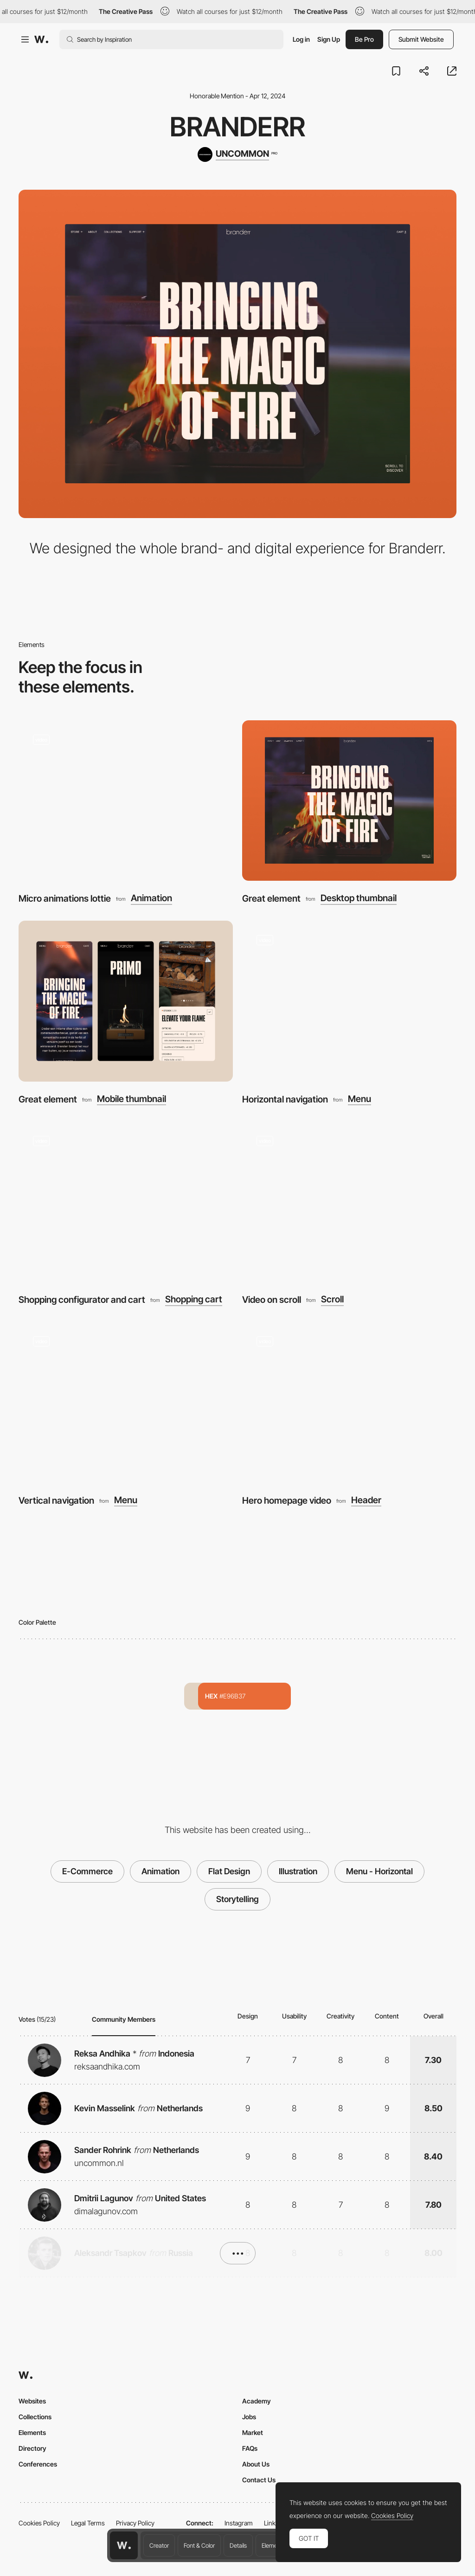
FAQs (249, 2448)
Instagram (239, 2523)
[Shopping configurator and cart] (126, 1201)
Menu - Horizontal (379, 1871)
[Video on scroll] (349, 1201)
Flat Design (229, 1871)
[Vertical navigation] (126, 1402)
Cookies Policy (39, 2523)
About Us (256, 2464)
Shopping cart (193, 1299)
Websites (32, 2401)
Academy (256, 2401)
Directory (32, 2448)
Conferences (38, 2464)
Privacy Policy (135, 2523)
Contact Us (259, 2480)
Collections (35, 2417)
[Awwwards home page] (124, 2545)
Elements (273, 2545)
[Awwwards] (41, 39)
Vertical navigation (56, 1500)
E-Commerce (87, 1871)
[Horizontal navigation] (349, 1001)
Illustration (298, 1871)
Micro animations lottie (65, 898)
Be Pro (364, 39)
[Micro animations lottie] (126, 800)
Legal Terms (88, 2523)
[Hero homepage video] (349, 1402)
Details (238, 2545)
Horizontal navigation (285, 1099)
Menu (359, 1099)
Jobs (249, 2417)
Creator (159, 2545)
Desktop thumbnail (359, 898)
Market (252, 2432)
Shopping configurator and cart (82, 1299)
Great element (271, 898)
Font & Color (199, 2545)
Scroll (332, 1299)
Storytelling (237, 1899)
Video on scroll (271, 1299)
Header (366, 1500)
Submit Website (421, 39)
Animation (151, 898)
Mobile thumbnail (131, 1099)
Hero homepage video (286, 1500)
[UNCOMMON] (237, 154)
